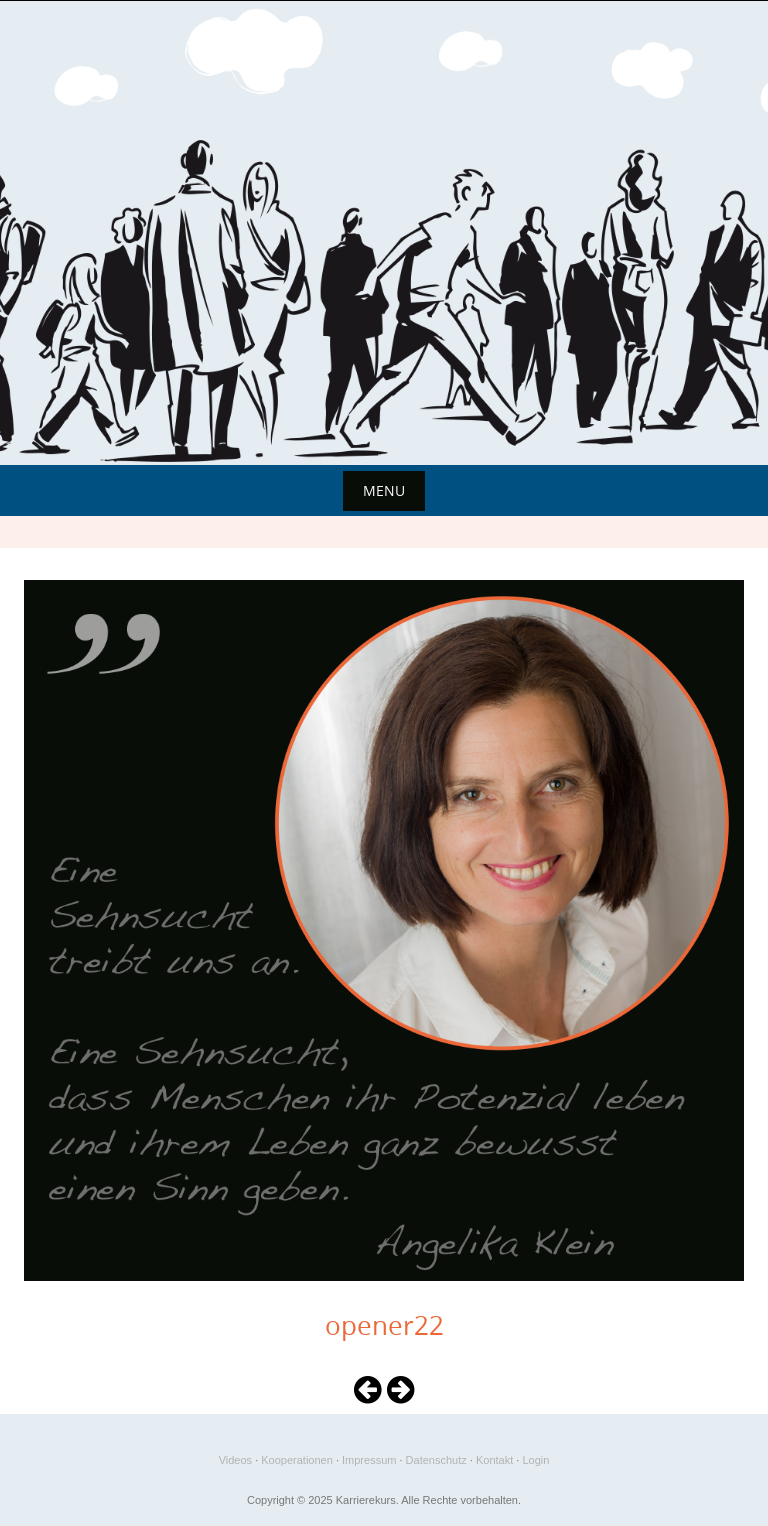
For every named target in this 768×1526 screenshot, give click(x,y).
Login (535, 1460)
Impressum (369, 1460)
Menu (384, 490)
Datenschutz (436, 1460)
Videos (235, 1460)
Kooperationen (297, 1460)
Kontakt (494, 1460)
